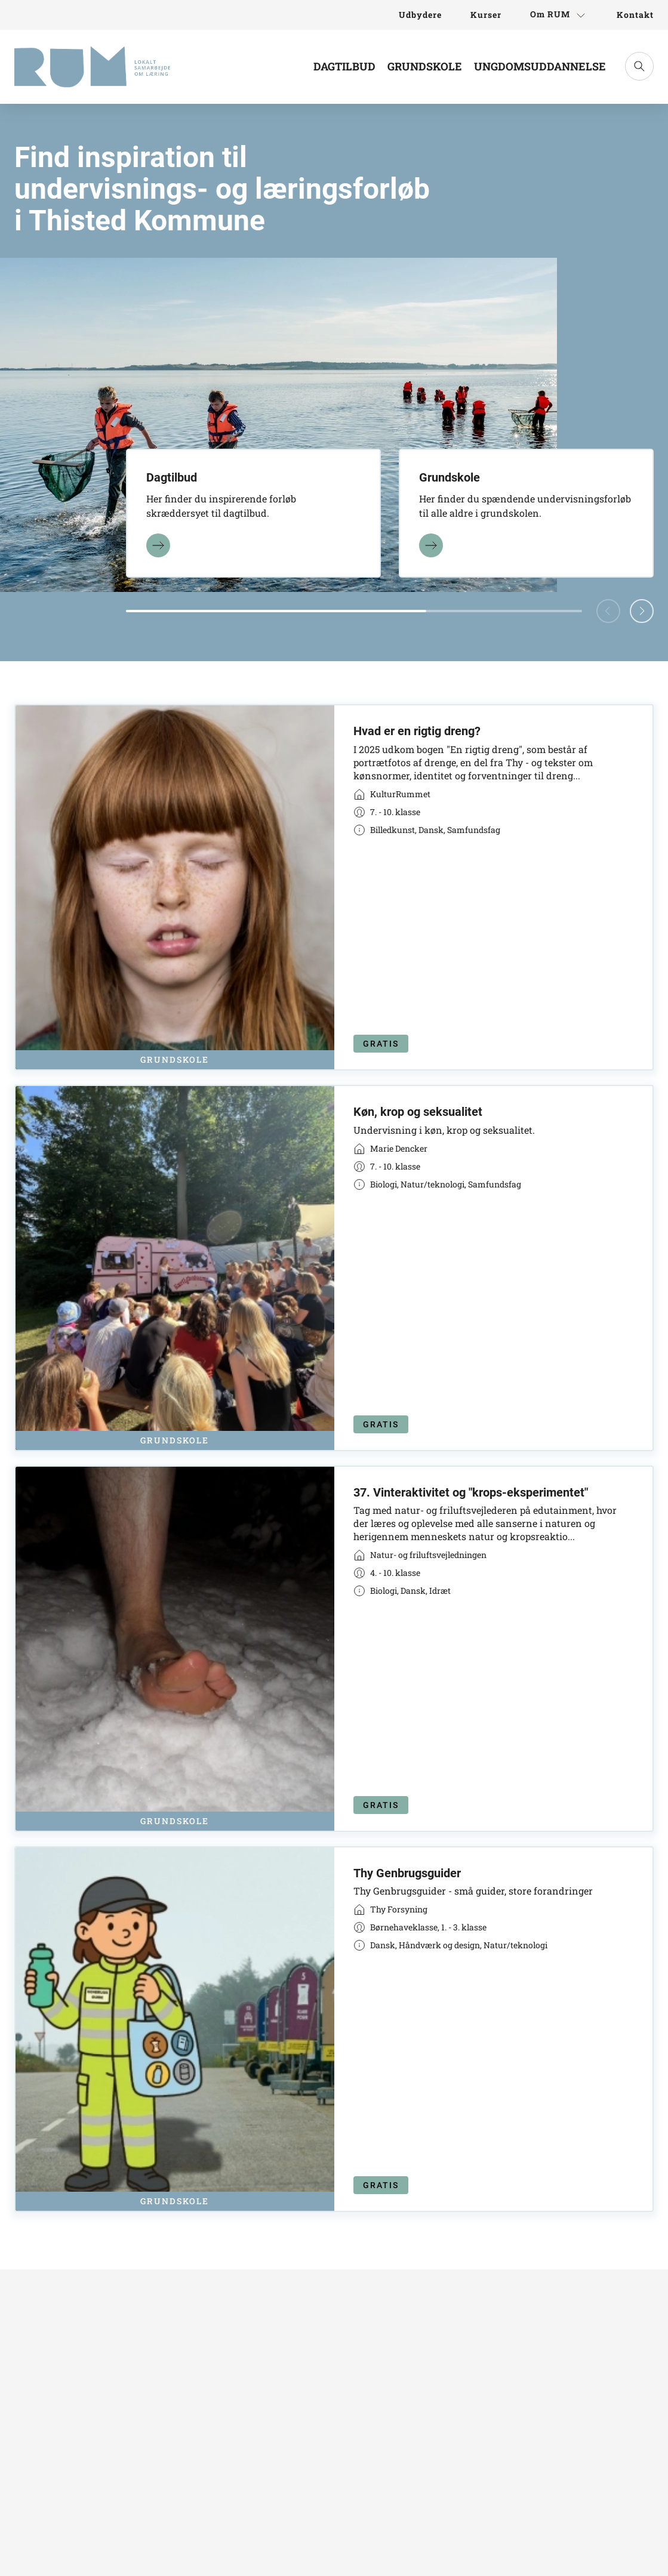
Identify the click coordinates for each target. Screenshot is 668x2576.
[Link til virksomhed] (391, 793)
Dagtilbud (344, 66)
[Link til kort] (334, 887)
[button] (642, 611)
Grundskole (424, 66)
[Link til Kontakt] (628, 15)
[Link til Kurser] (486, 15)
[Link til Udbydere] (420, 15)
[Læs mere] (158, 544)
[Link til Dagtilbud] (344, 71)
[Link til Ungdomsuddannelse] (540, 71)
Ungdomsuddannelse (540, 66)
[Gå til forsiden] (92, 67)
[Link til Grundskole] (424, 71)
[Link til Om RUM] (559, 15)
